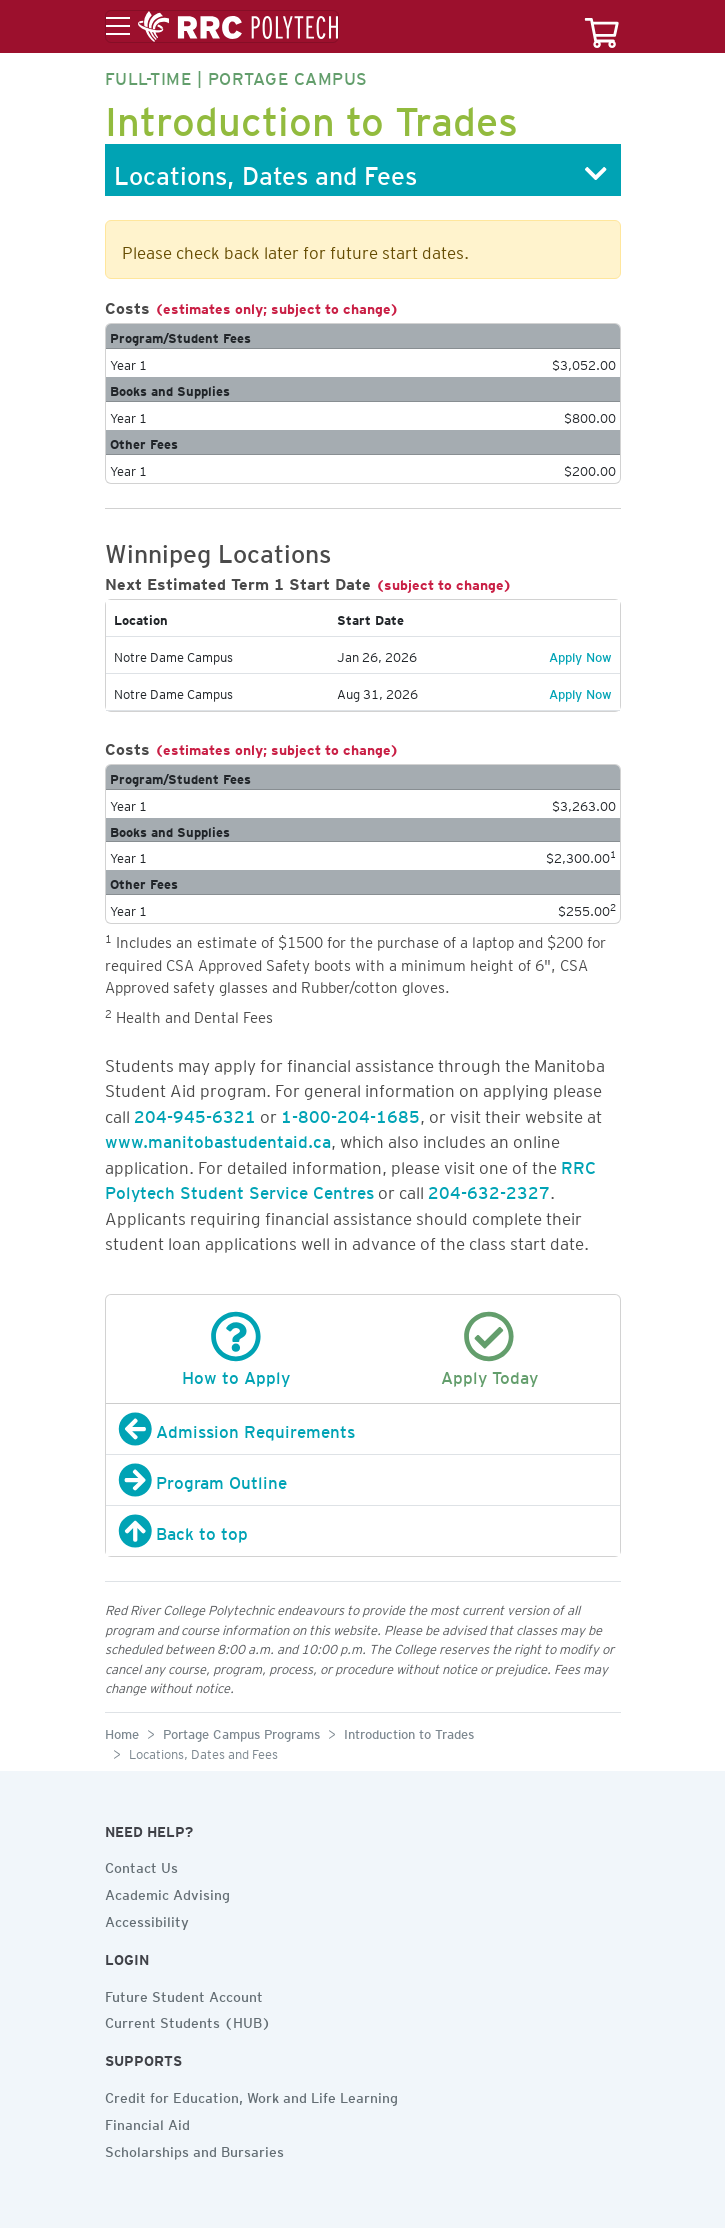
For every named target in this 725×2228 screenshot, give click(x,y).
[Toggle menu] (222, 27)
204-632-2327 (489, 1189)
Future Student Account (184, 1994)
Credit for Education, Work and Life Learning (251, 2095)
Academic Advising (167, 1892)
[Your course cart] (602, 26)
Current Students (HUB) (188, 2020)
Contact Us (141, 1865)
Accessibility (147, 1919)
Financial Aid (147, 2122)
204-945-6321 (195, 1113)
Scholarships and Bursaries (194, 2149)
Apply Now (580, 654)
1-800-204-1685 (350, 1113)
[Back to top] (363, 1531)
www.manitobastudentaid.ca (218, 1138)
